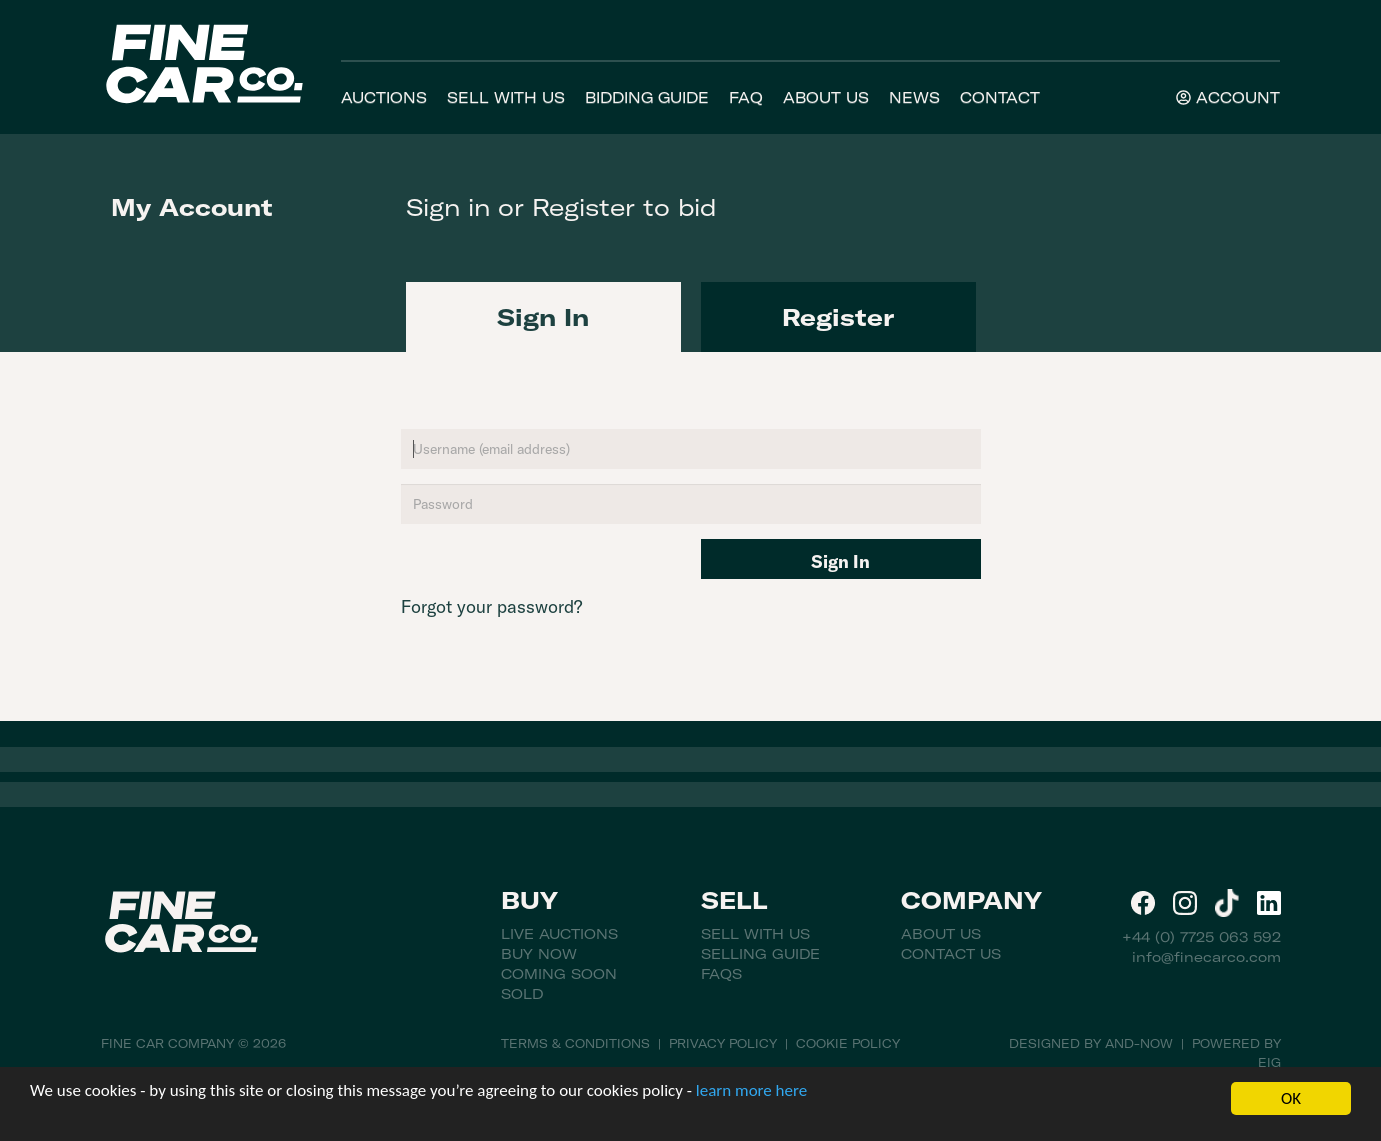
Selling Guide (760, 954)
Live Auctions (559, 934)
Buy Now (539, 954)
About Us (826, 97)
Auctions (384, 97)
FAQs (721, 974)
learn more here (751, 1090)
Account (1228, 97)
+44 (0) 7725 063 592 (1201, 937)
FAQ (746, 97)
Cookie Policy (848, 1043)
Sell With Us (506, 97)
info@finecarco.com (1206, 957)
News (914, 97)
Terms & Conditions (575, 1043)
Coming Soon (559, 974)
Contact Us (951, 954)
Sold (522, 994)
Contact (1000, 97)
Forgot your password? (491, 606)
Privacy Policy (723, 1043)
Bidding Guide (647, 97)
